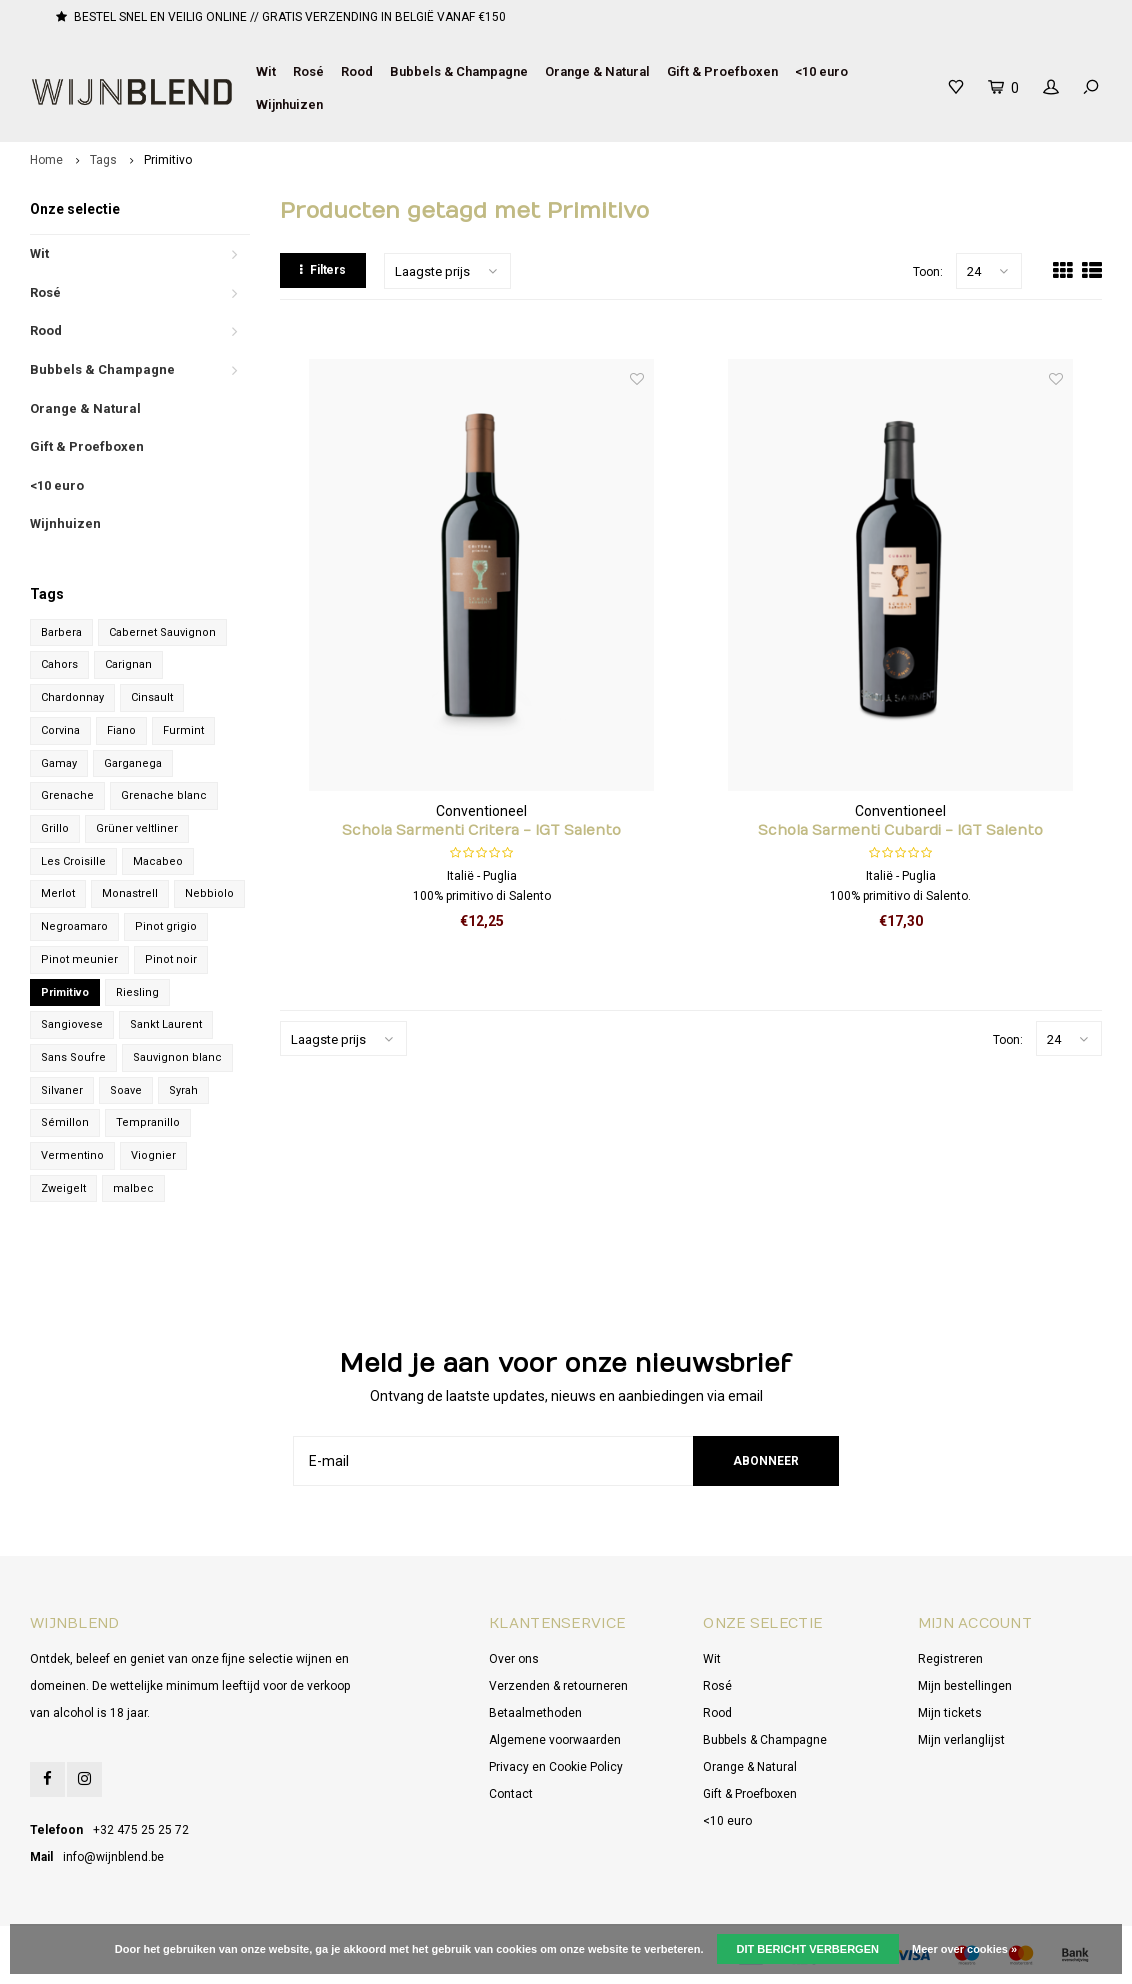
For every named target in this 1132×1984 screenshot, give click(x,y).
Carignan (128, 664)
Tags (103, 160)
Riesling (137, 992)
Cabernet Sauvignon (162, 632)
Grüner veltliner (137, 828)
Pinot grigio (166, 926)
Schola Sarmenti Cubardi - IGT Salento (900, 830)
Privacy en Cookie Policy (556, 1767)
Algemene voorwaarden (555, 1740)
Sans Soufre (73, 1057)
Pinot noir (171, 959)
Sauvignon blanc (177, 1057)
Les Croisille (73, 861)
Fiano (121, 730)
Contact (511, 1794)
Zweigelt (63, 1188)
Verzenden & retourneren (558, 1686)
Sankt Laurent (166, 1024)
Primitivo (168, 160)
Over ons (514, 1659)
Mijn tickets (950, 1713)
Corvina (60, 730)
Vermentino (72, 1155)
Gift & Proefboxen (722, 71)
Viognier (153, 1155)
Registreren (950, 1659)
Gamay (59, 763)
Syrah (183, 1090)
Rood (357, 71)
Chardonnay (72, 697)
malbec (133, 1188)
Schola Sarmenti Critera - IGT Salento (481, 830)
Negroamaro (74, 926)
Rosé (308, 71)
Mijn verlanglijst (961, 1740)
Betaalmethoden (535, 1713)
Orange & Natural (597, 71)
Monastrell (130, 893)
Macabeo (158, 861)
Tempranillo (148, 1122)
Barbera (61, 632)
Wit (266, 71)
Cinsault (152, 697)
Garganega (133, 763)
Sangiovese (72, 1024)
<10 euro (821, 71)
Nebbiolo (209, 893)
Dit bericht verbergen (808, 1949)
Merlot (58, 893)
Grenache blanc (164, 795)
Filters (323, 270)
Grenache (67, 795)
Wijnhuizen (289, 104)
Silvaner (62, 1090)
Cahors (59, 664)
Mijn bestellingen (965, 1686)
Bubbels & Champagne (459, 71)
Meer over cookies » (964, 1949)
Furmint (183, 730)
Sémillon (65, 1122)
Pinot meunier (79, 959)
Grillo (55, 828)
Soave (126, 1090)
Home (46, 160)
